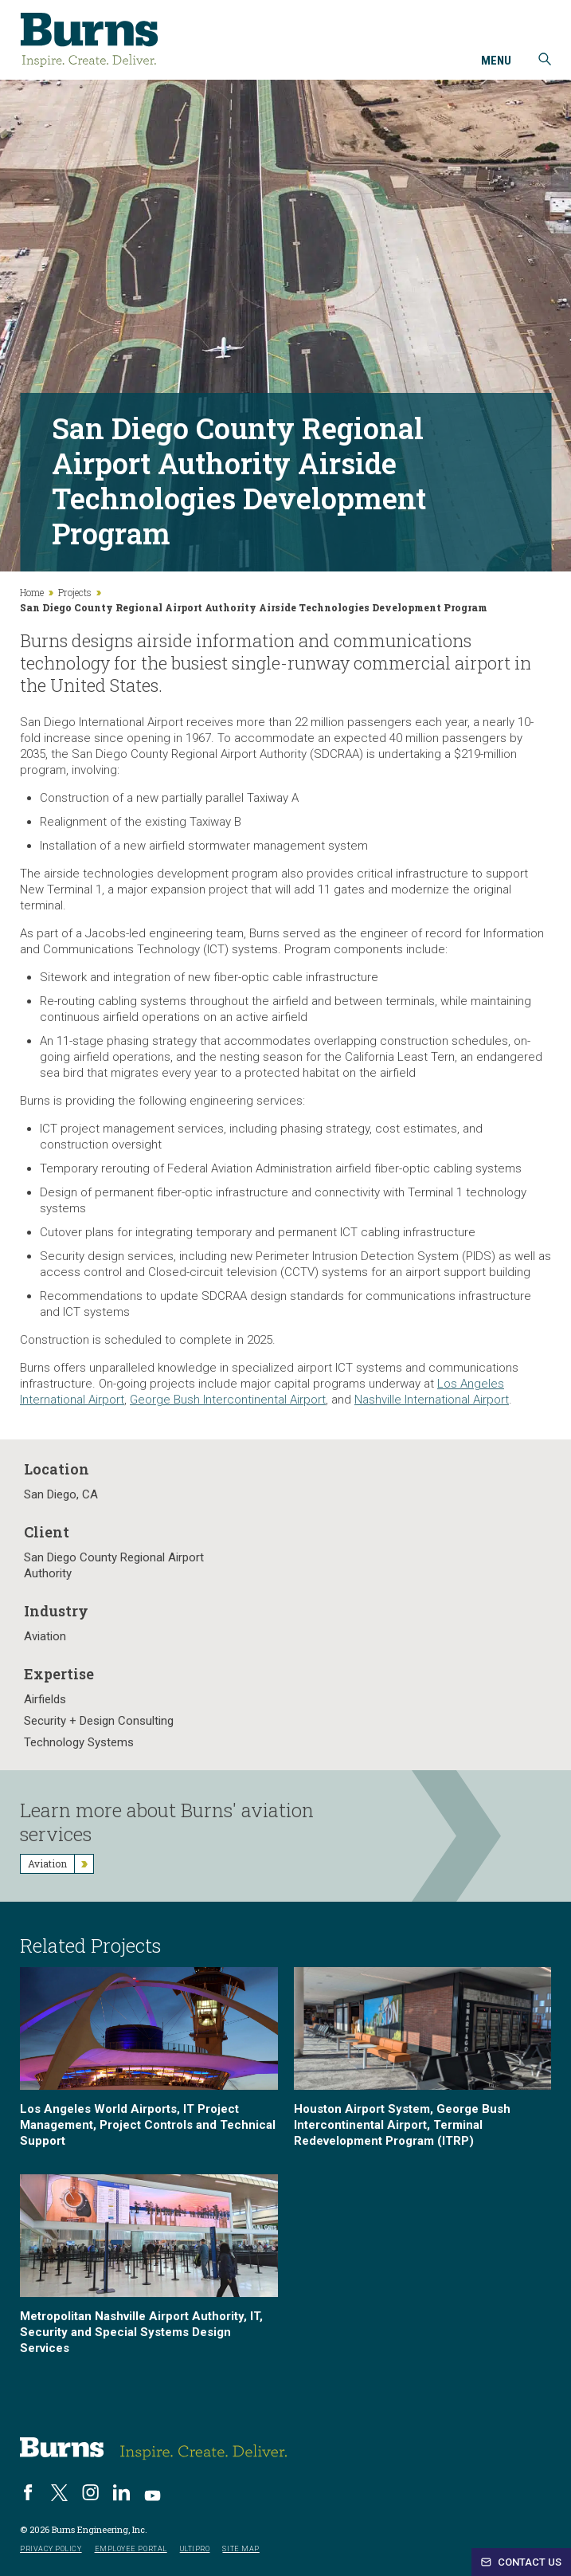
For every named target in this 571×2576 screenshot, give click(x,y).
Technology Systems (79, 1742)
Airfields (45, 1699)
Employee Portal (131, 2549)
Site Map (240, 2549)
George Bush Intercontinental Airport (228, 1399)
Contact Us (521, 2562)
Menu (496, 61)
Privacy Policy (51, 2549)
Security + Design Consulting (99, 1721)
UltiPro (195, 2549)
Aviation (45, 1636)
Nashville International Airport (431, 1399)
